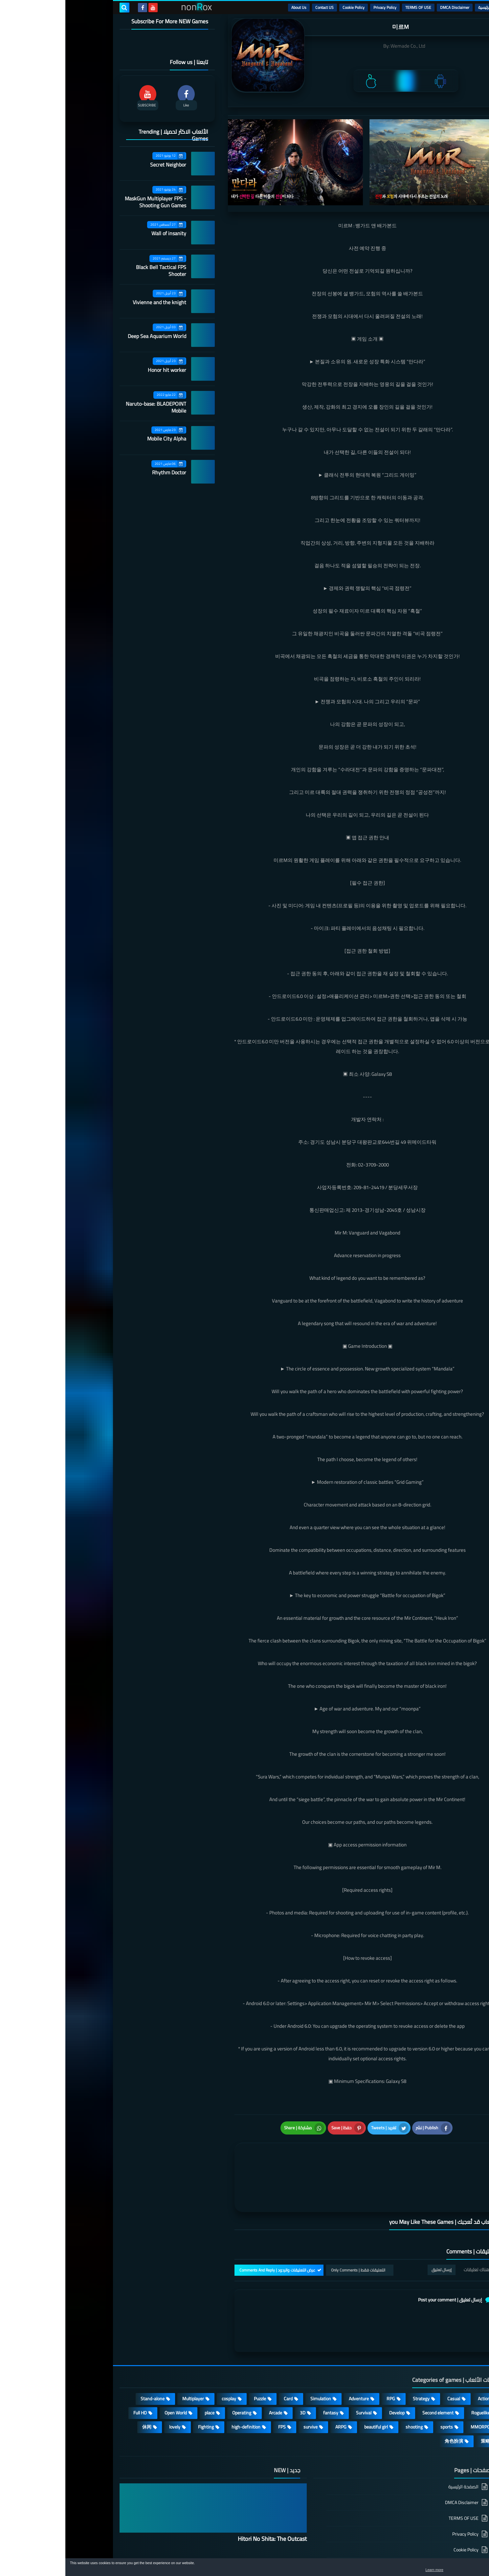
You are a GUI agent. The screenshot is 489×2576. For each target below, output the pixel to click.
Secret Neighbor (103, 164)
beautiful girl (310, 2379)
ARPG (275, 2379)
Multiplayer (128, 2351)
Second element (372, 2365)
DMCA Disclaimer (389, 7)
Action (418, 2351)
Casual (388, 2351)
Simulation (255, 2351)
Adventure (293, 2351)
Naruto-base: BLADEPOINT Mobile (90, 407)
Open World (110, 2365)
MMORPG (415, 2379)
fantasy (265, 2365)
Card (222, 2351)
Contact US (259, 7)
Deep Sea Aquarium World (91, 336)
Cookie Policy (288, 7)
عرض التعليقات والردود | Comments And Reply (212, 2222)
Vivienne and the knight (94, 302)
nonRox (385, 2555)
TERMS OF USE (353, 7)
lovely (109, 2379)
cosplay (163, 2351)
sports (381, 2379)
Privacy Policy (319, 7)
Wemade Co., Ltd (342, 46)
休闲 (81, 2379)
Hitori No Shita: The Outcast (206, 2491)
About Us (233, 7)
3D (237, 2365)
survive (245, 2379)
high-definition (180, 2379)
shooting (348, 2379)
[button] (463, 2569)
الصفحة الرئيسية (398, 2439)
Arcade (210, 2365)
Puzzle (195, 2351)
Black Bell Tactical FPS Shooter (96, 270)
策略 (420, 2393)
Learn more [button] (425, 2571)
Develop (331, 2365)
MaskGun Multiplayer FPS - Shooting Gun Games (90, 201)
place (144, 2365)
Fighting (140, 2379)
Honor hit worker (101, 370)
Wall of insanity (103, 233)
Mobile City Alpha (101, 438)
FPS (216, 2379)
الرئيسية (419, 7)
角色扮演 (388, 2393)
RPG (325, 2351)
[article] (237, 2145)
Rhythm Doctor (104, 472)
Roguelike (415, 2365)
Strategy (355, 2351)
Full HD (74, 2365)
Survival (298, 2365)
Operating (176, 2365)
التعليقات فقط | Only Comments (293, 2222)
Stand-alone (87, 2351)
